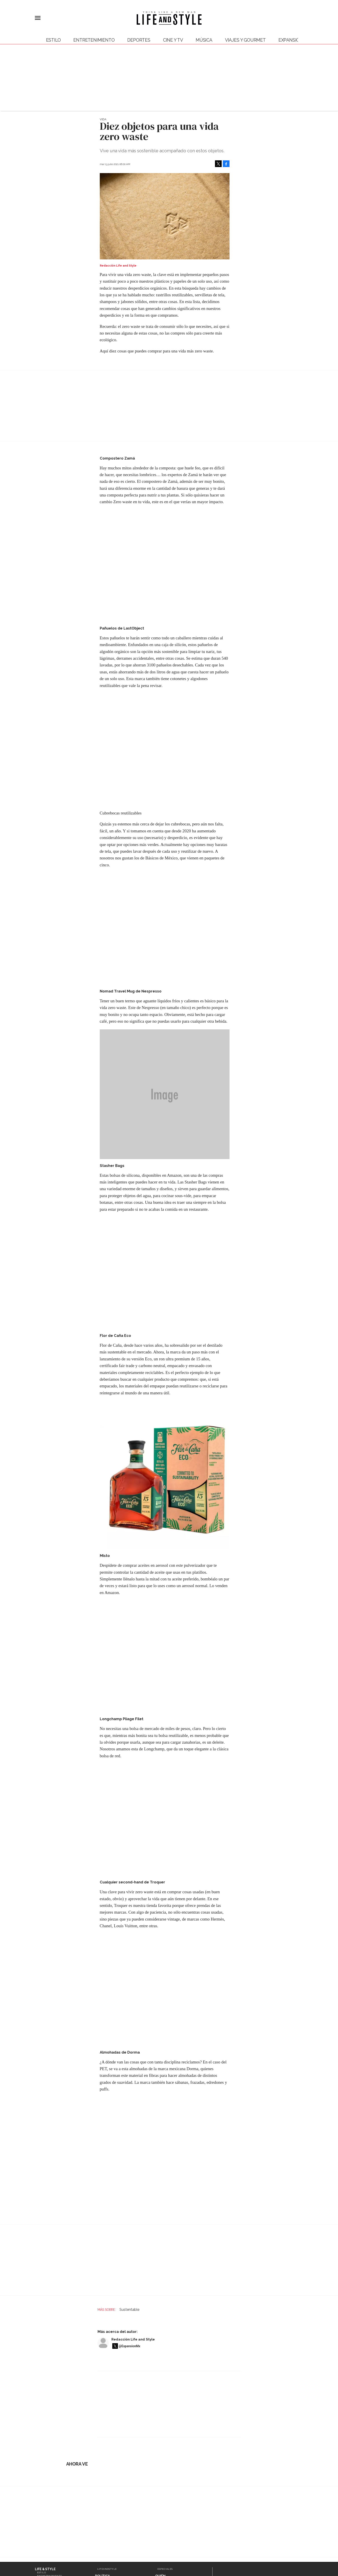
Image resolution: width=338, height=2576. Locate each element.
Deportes (138, 40)
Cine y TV (173, 40)
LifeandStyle (107, 2569)
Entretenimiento (94, 40)
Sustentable (129, 2309)
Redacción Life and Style (133, 2339)
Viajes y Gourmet (245, 40)
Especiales (165, 2569)
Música (204, 40)
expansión (290, 40)
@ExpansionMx (129, 2346)
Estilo (53, 40)
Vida (103, 119)
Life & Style (45, 2569)
